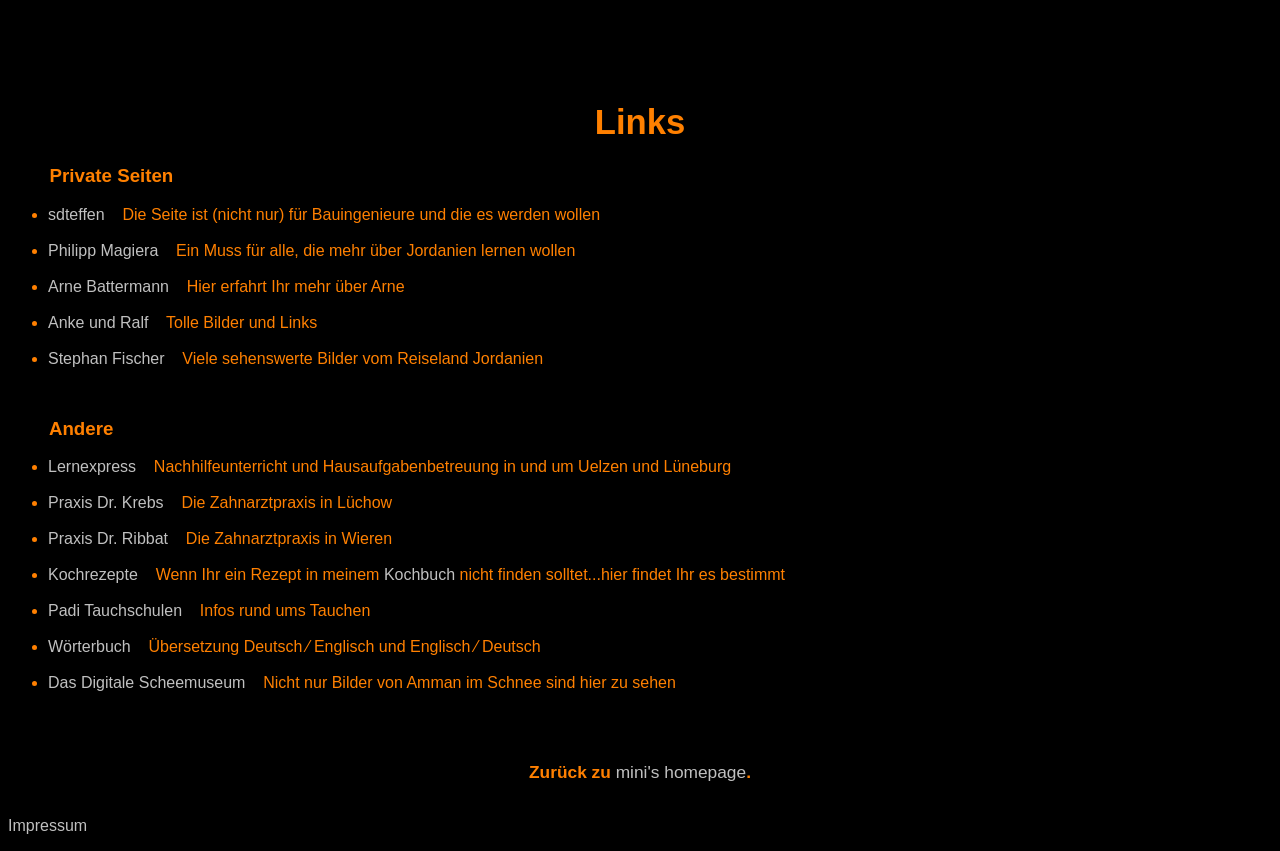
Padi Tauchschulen (115, 610)
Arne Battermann (108, 286)
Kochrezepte (93, 574)
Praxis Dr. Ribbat (108, 538)
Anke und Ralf (98, 322)
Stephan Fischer (106, 358)
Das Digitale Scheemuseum (146, 682)
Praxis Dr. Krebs (106, 502)
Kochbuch (422, 574)
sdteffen (76, 214)
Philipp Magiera (103, 250)
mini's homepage (681, 772)
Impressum (47, 825)
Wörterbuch (89, 646)
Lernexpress (92, 466)
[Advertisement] (242, 38)
